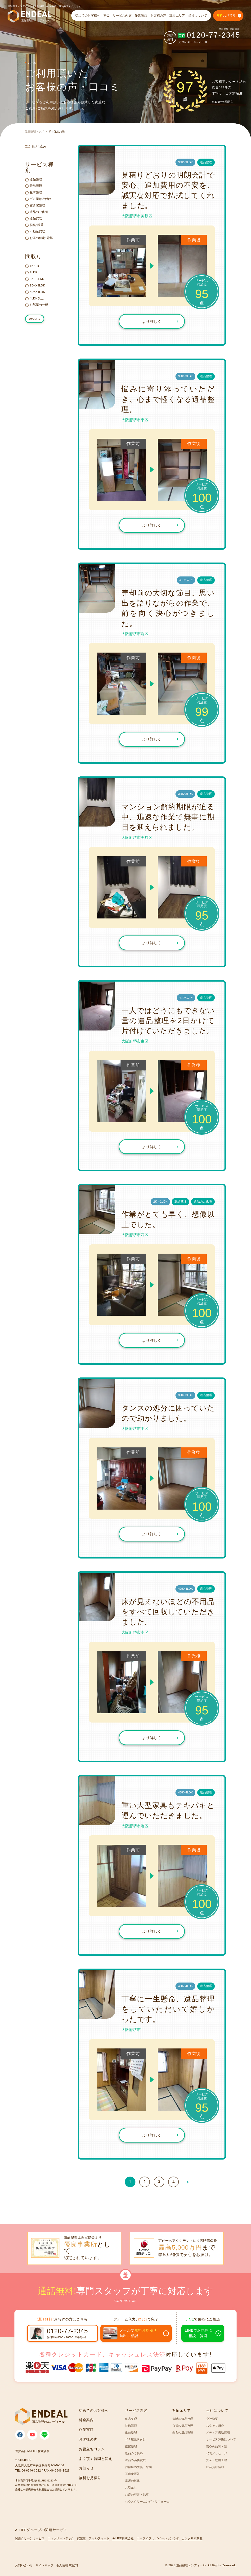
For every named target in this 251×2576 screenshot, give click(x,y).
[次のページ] (188, 2182)
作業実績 (86, 2430)
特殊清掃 (131, 2425)
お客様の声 (88, 2439)
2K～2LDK (160, 1201)
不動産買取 (132, 2473)
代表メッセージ (216, 2453)
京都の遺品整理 (182, 2425)
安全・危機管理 (216, 2460)
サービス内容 (136, 2410)
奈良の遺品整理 (182, 2432)
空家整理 (131, 2446)
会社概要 (212, 2418)
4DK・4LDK (185, 1588)
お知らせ (86, 2468)
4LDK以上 (186, 580)
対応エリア (181, 2410)
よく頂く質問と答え (95, 2459)
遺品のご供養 (203, 1201)
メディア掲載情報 (218, 2432)
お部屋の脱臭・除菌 (138, 2466)
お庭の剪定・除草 (137, 2494)
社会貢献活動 (215, 2466)
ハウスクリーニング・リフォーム (147, 2501)
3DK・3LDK (185, 162)
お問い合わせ (24, 2565)
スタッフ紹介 (215, 2425)
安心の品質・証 (216, 2446)
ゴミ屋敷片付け (135, 2439)
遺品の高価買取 (135, 2460)
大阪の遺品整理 (182, 2418)
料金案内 (86, 2420)
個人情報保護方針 (68, 2565)
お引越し (131, 2487)
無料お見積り (90, 2478)
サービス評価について (221, 2439)
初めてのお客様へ (93, 2410)
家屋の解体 (132, 2480)
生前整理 (131, 2432)
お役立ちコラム (92, 2449)
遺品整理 (206, 162)
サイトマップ (45, 2565)
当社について (217, 2410)
